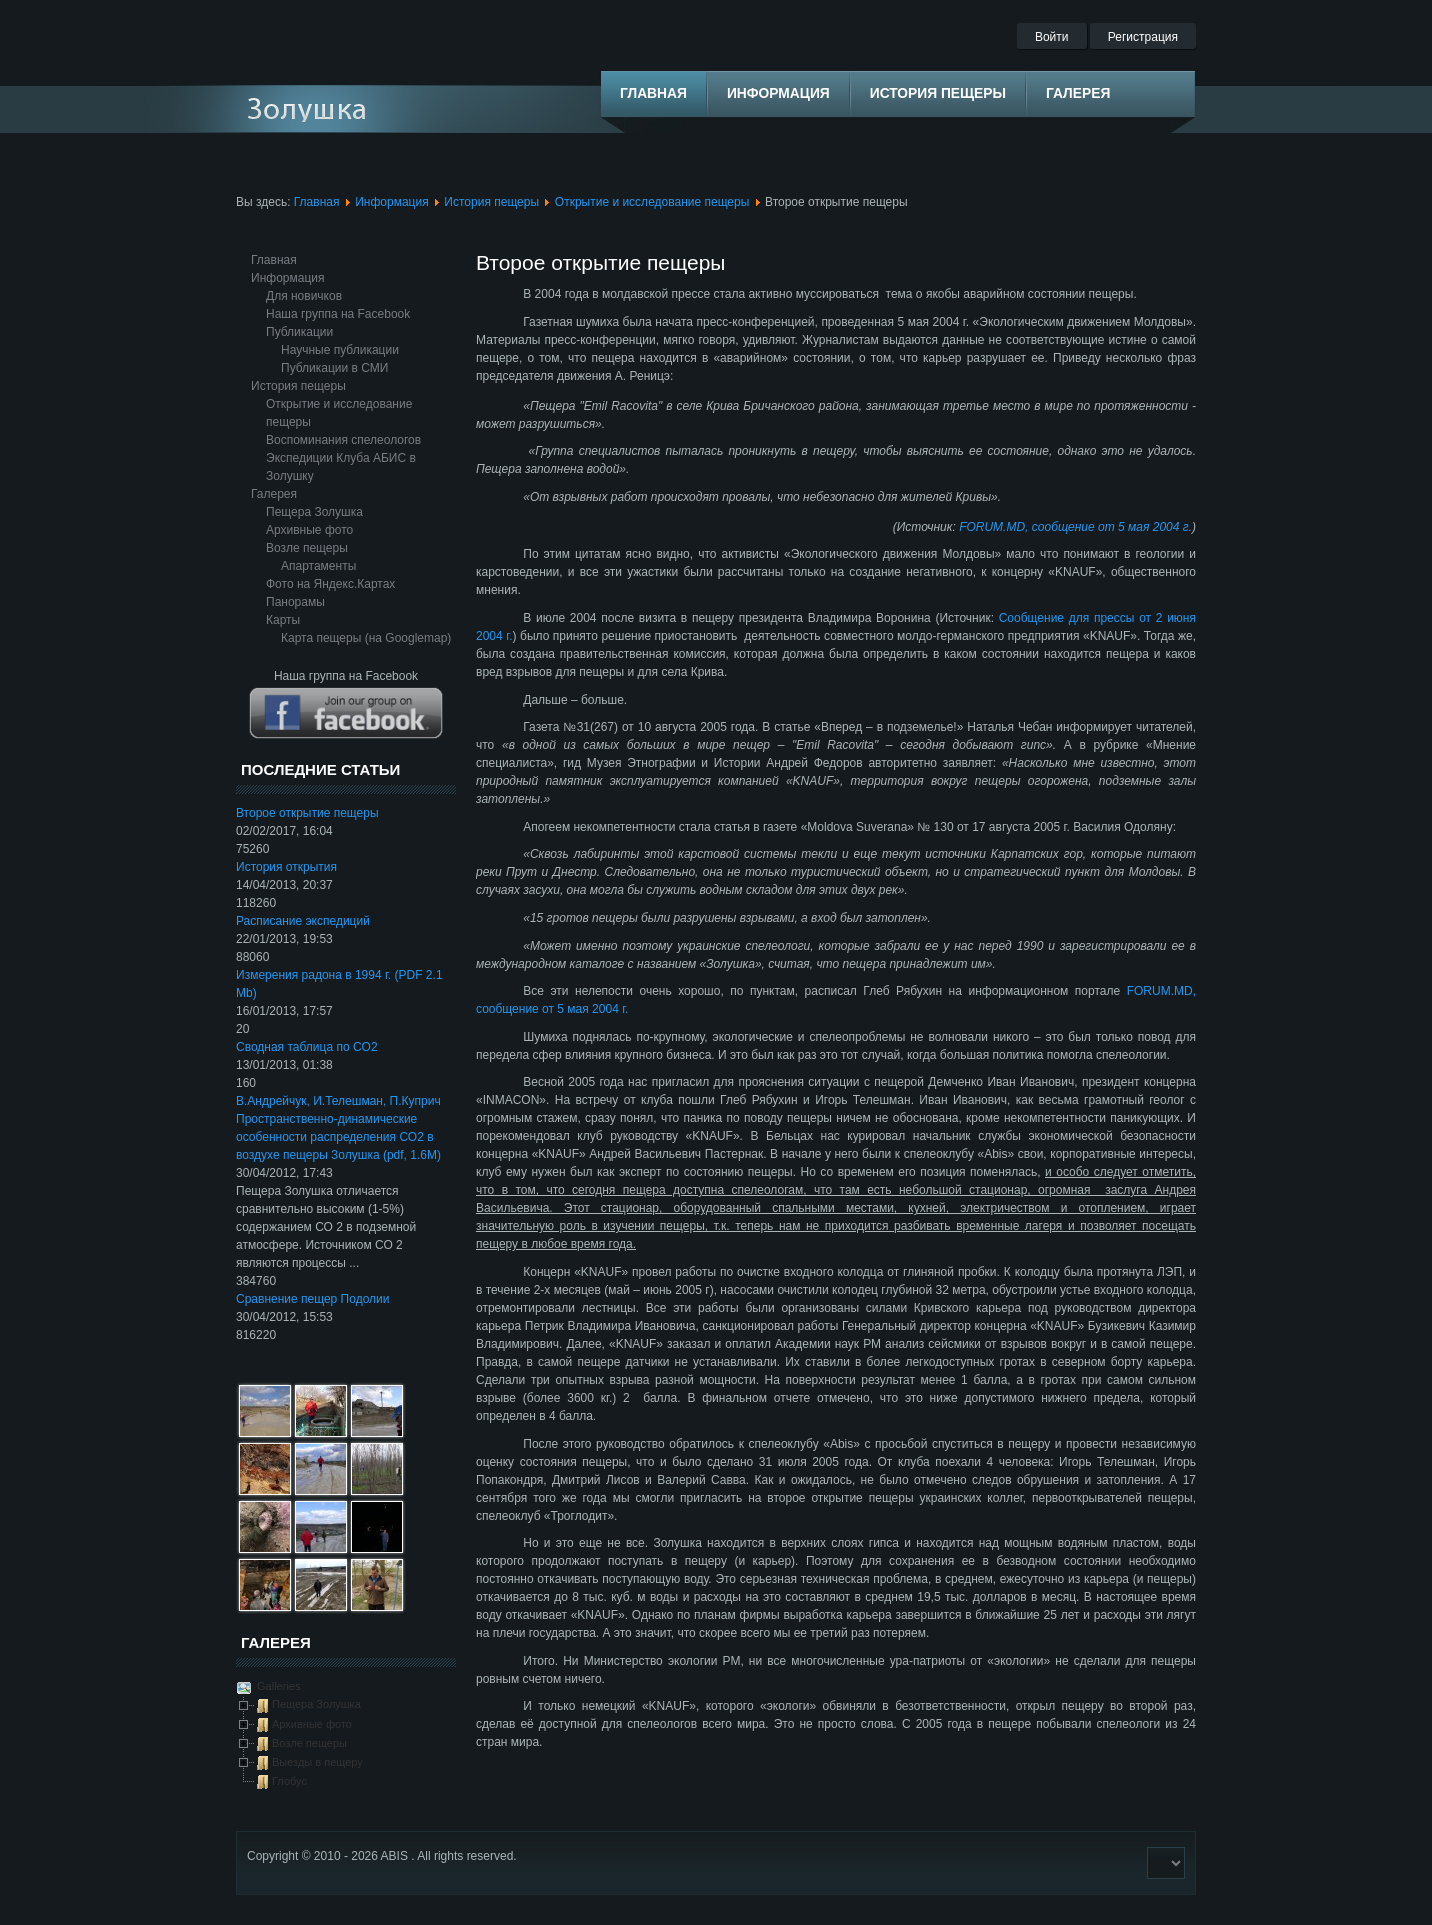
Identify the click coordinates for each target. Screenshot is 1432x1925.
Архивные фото (309, 530)
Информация (391, 202)
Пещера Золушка (314, 512)
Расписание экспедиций (303, 921)
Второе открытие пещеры (307, 813)
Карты (283, 620)
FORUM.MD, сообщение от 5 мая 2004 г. (1075, 527)
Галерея (274, 494)
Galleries (277, 1686)
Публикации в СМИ (334, 368)
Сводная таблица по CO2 (307, 1047)
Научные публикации (340, 350)
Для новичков (304, 296)
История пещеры (491, 202)
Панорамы (295, 602)
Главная (317, 202)
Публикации (299, 332)
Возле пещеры (307, 548)
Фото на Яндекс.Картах (330, 584)
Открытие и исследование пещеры (652, 202)
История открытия (286, 867)
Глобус (289, 1781)
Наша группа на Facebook (338, 314)
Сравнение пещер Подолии (312, 1299)
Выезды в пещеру (317, 1762)
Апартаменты (318, 566)
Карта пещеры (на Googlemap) (366, 638)
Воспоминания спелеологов (343, 440)
